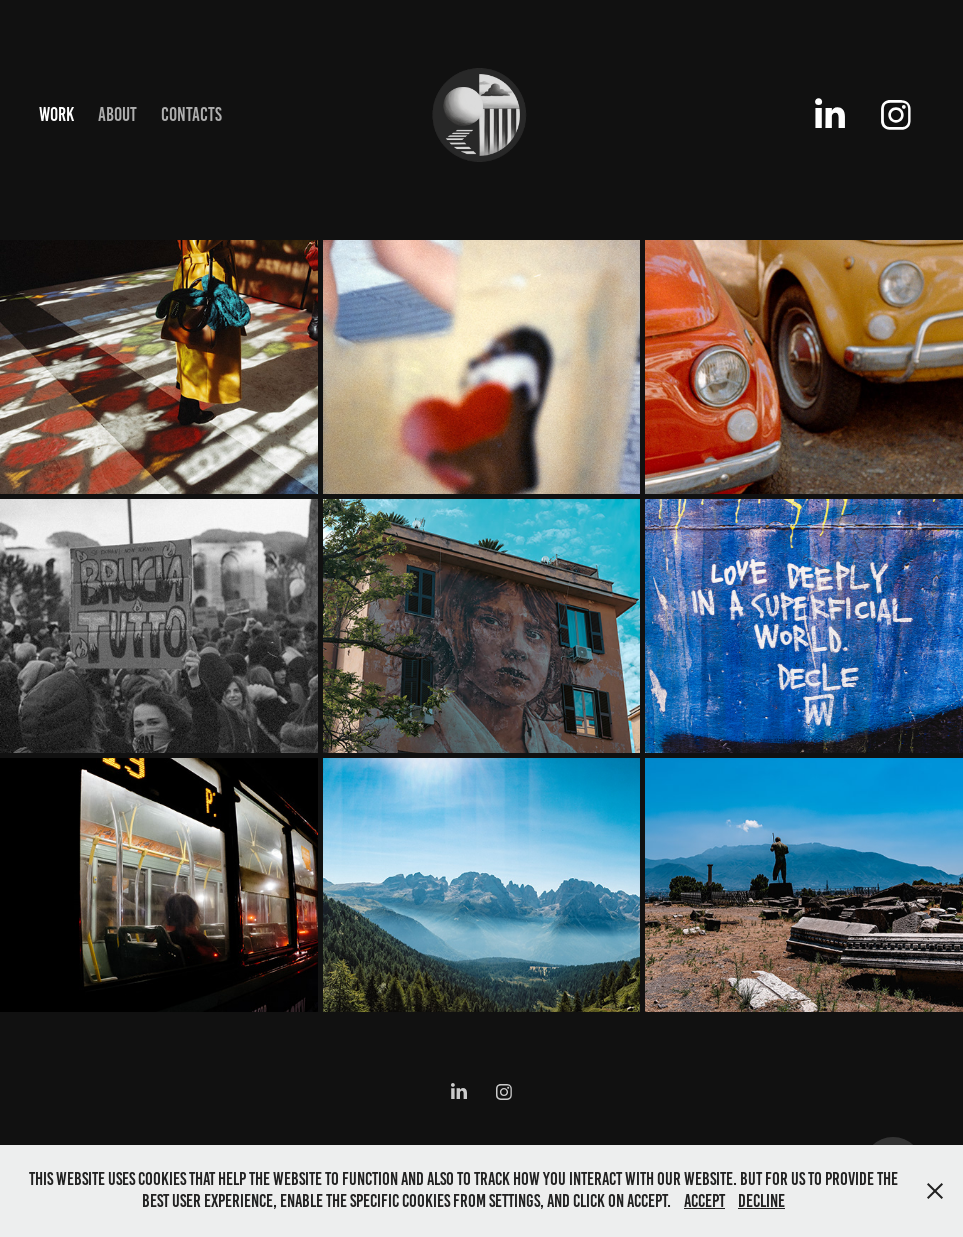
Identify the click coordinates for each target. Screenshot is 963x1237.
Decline (761, 1201)
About (117, 114)
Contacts (191, 114)
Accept (704, 1201)
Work (56, 114)
